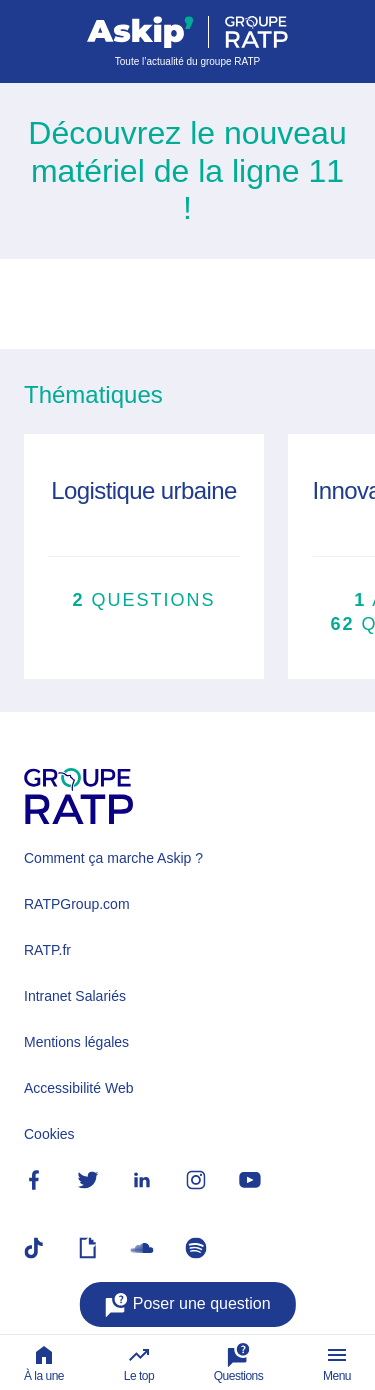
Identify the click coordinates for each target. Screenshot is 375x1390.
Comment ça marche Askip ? (113, 858)
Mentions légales (76, 1042)
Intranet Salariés (75, 996)
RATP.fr (47, 950)
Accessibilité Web (78, 1088)
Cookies (49, 1134)
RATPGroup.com (77, 904)
